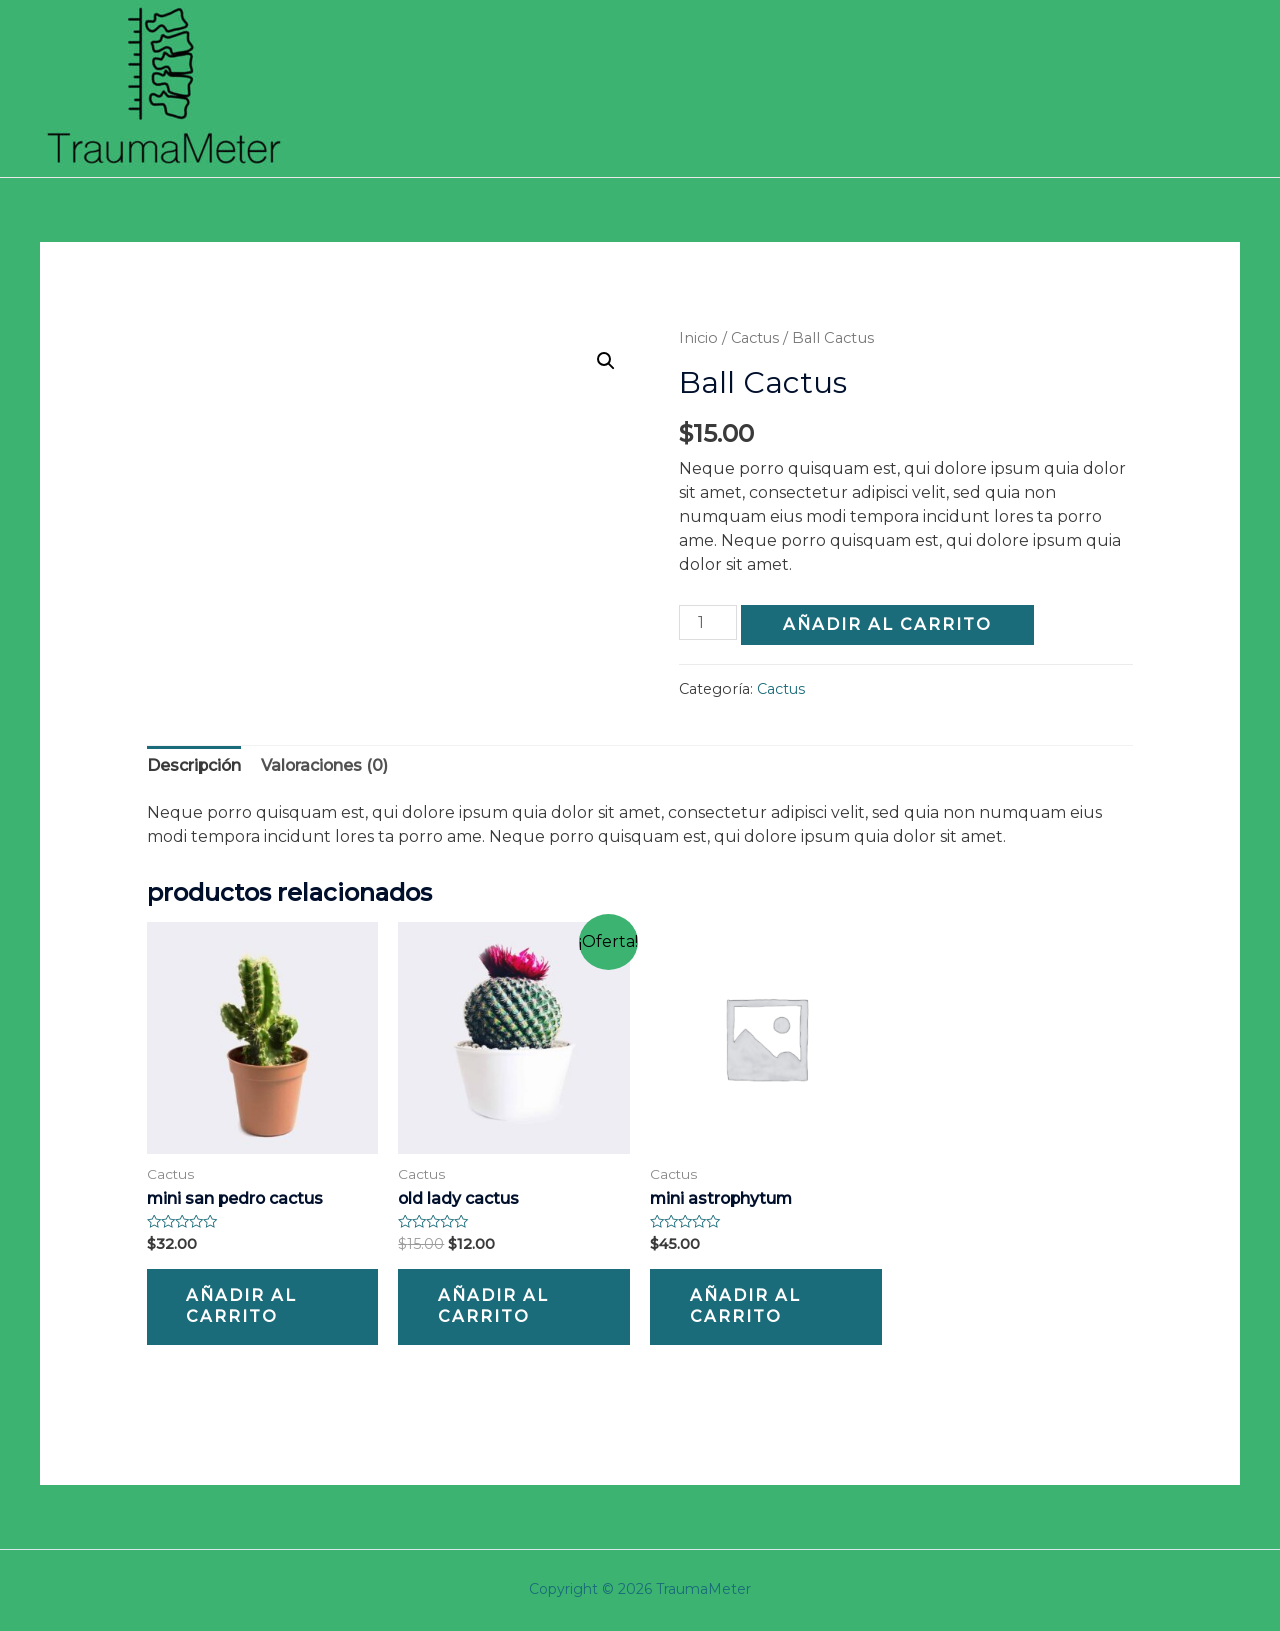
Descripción (195, 764)
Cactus (756, 338)
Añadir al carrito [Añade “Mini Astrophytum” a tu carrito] (747, 1307)
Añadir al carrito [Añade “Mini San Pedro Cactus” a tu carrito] (244, 1307)
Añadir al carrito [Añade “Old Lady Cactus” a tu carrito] (495, 1307)
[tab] (195, 765)
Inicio (698, 338)
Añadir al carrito (888, 623)
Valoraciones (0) (327, 764)
